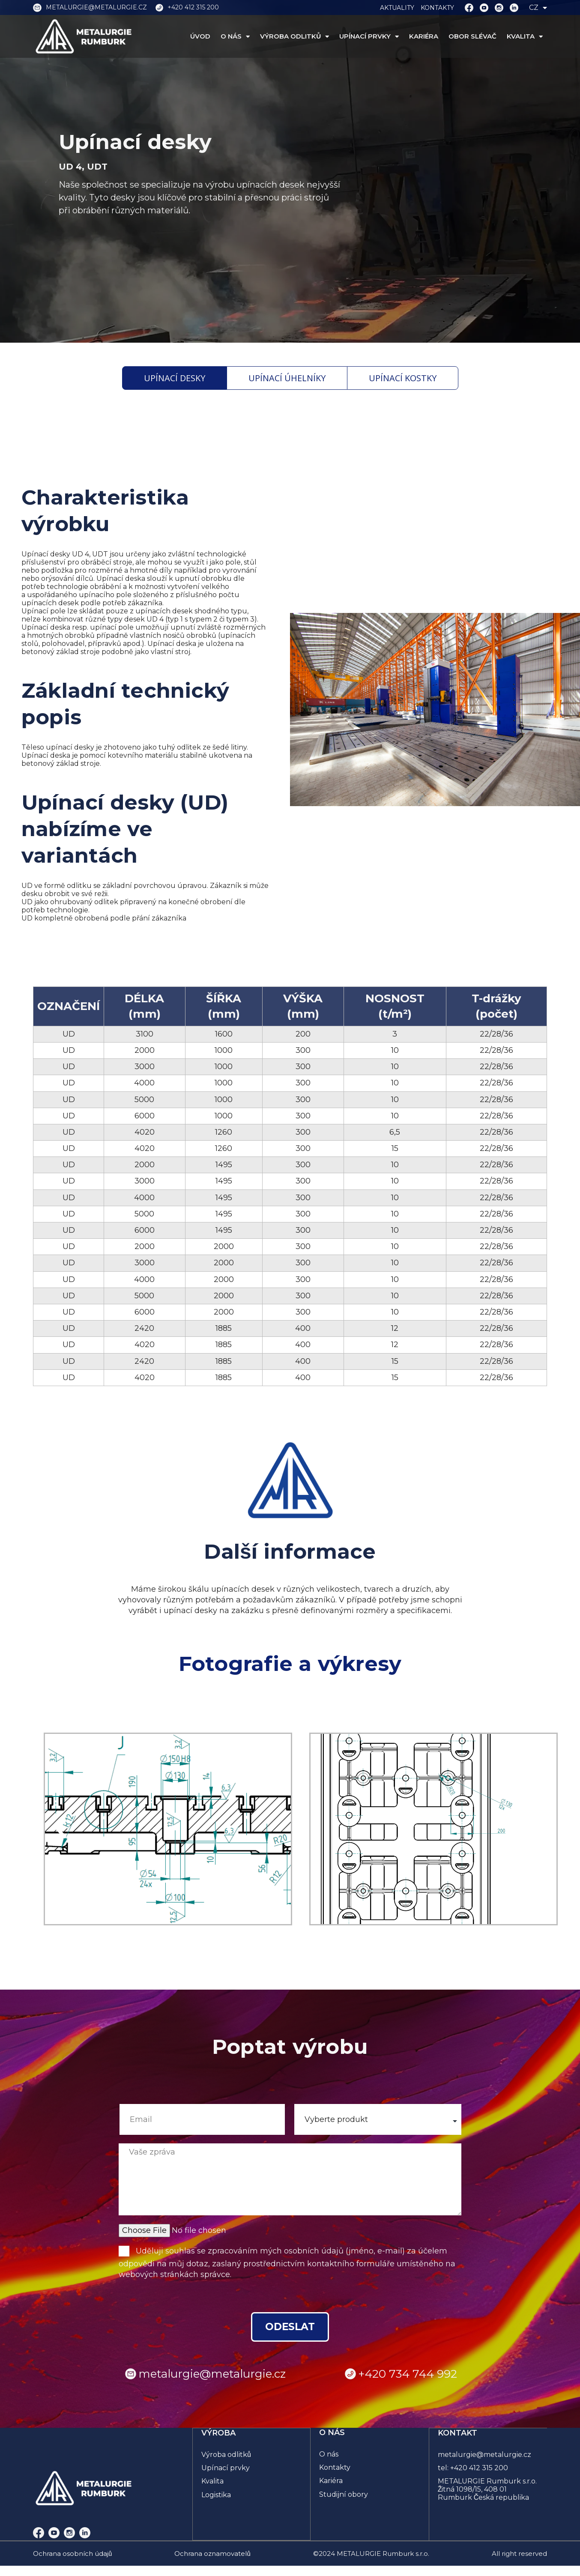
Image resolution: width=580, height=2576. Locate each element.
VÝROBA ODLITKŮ (294, 36)
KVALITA (525, 36)
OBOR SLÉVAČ (472, 36)
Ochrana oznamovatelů (212, 2555)
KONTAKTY (437, 8)
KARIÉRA (423, 36)
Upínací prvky (226, 2469)
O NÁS (235, 36)
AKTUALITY (397, 8)
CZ (538, 7)
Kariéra (331, 2482)
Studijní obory (343, 2496)
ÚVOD (200, 36)
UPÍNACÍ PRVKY (369, 36)
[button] (61, 1829)
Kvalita (213, 2482)
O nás (328, 2456)
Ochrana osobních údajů (72, 2555)
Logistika (216, 2496)
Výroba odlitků (226, 2456)
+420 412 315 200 (479, 2469)
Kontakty (334, 2469)
